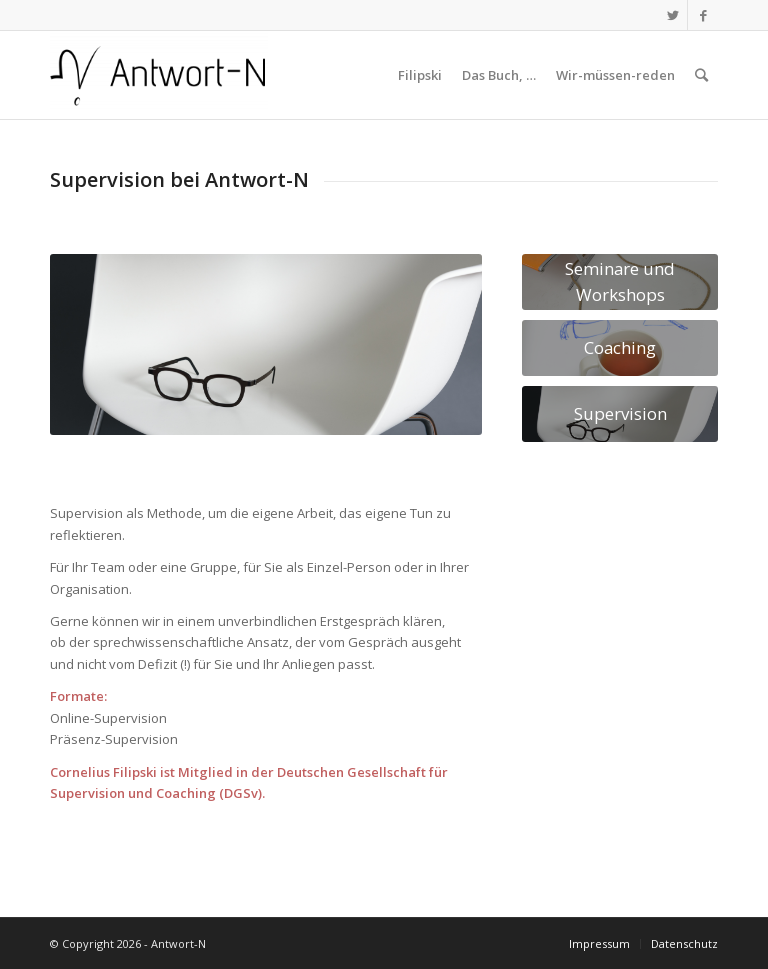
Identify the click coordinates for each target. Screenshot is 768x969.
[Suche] (701, 75)
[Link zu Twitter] (672, 15)
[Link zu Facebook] (703, 15)
